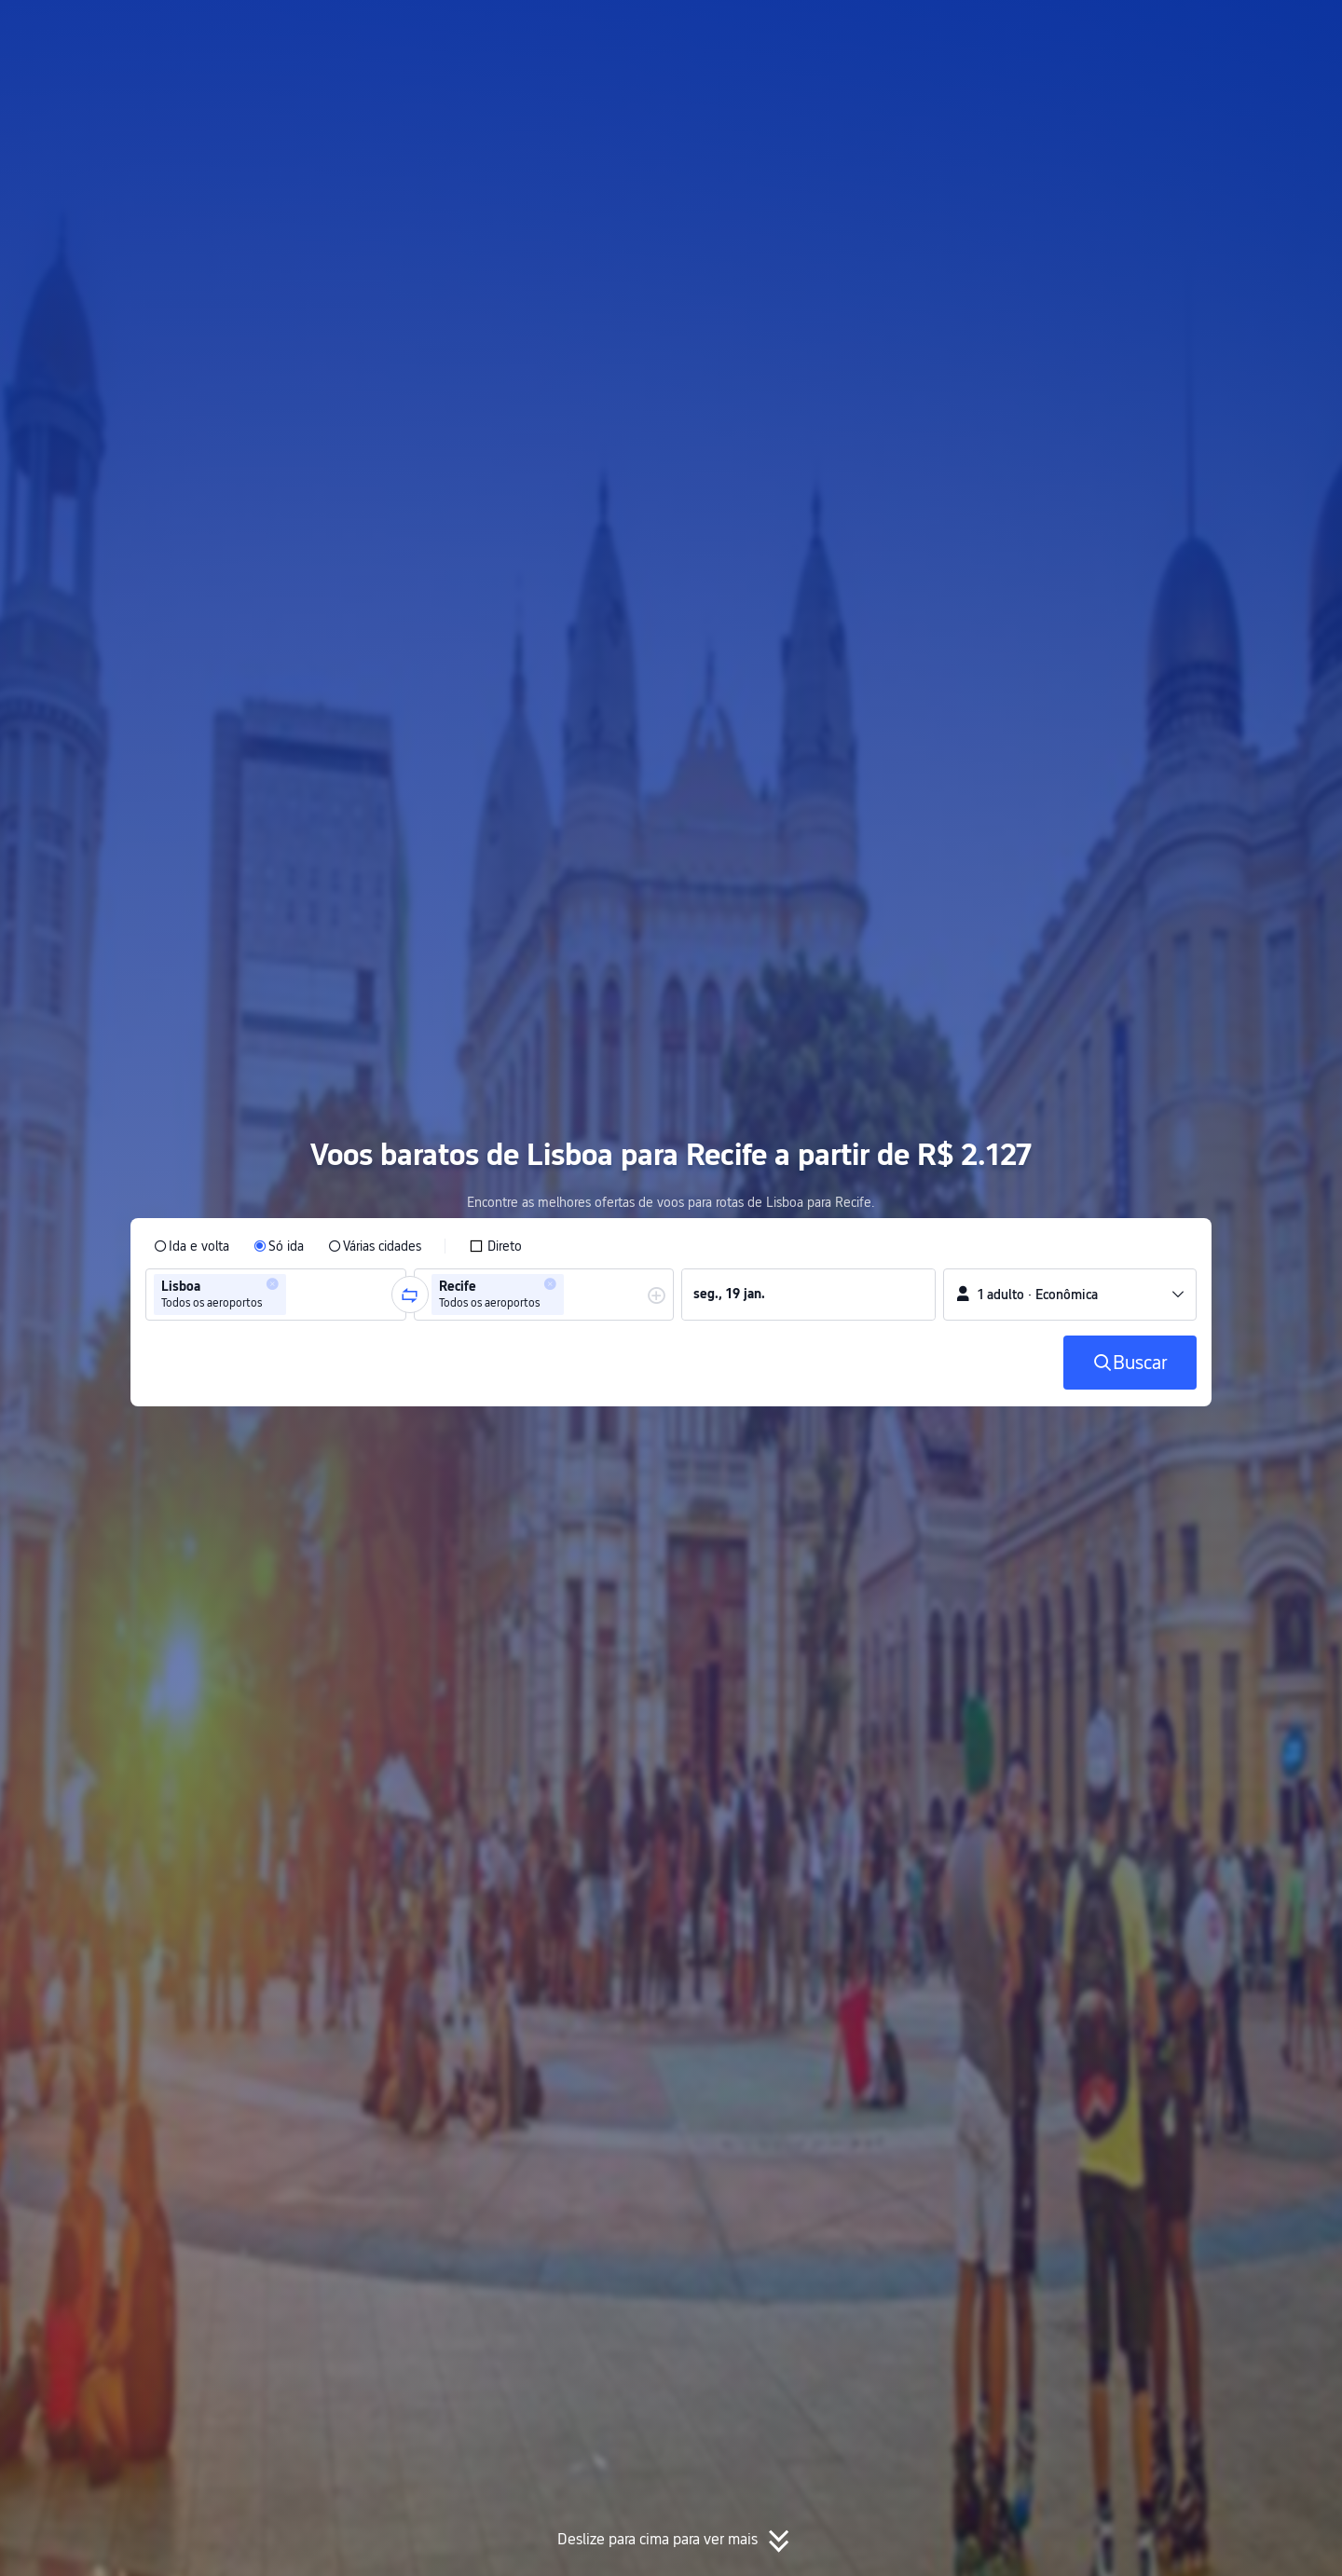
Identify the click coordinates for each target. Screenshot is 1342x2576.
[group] (275, 1294)
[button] (1165, 31)
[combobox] (296, 1294)
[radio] (191, 1246)
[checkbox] (495, 1246)
